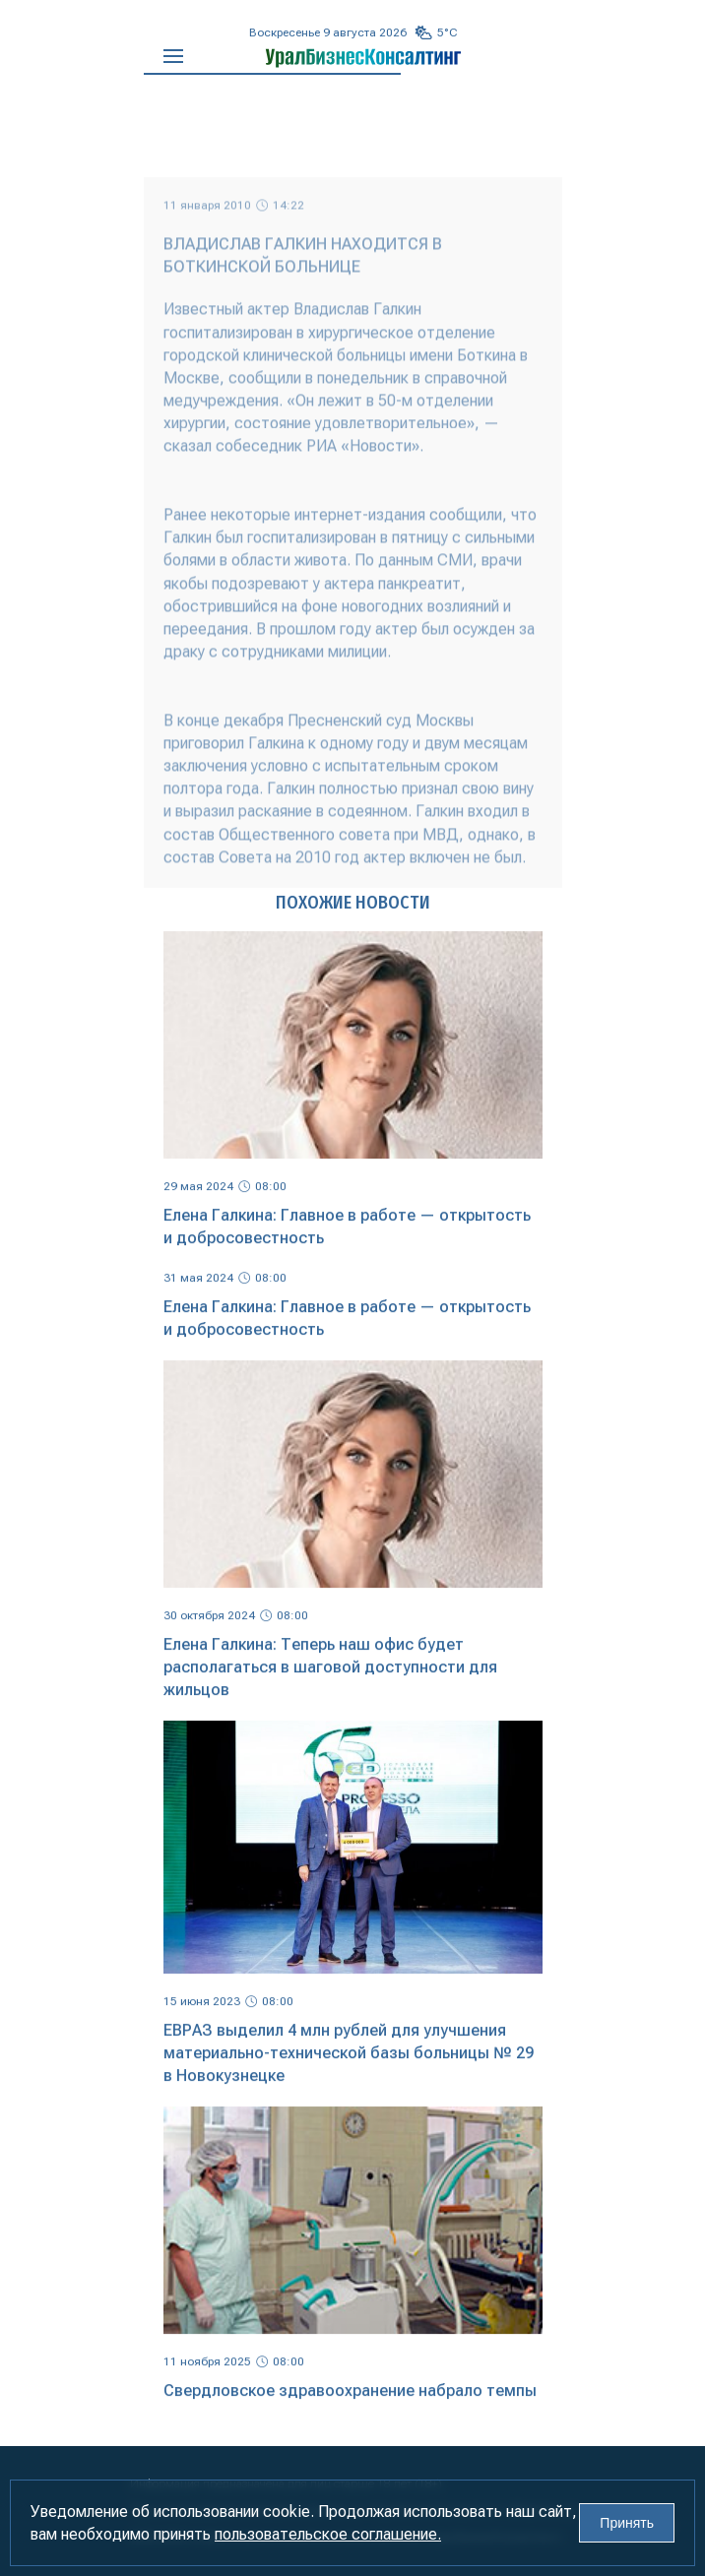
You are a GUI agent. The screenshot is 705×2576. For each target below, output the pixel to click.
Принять (627, 2523)
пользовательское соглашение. (328, 2534)
